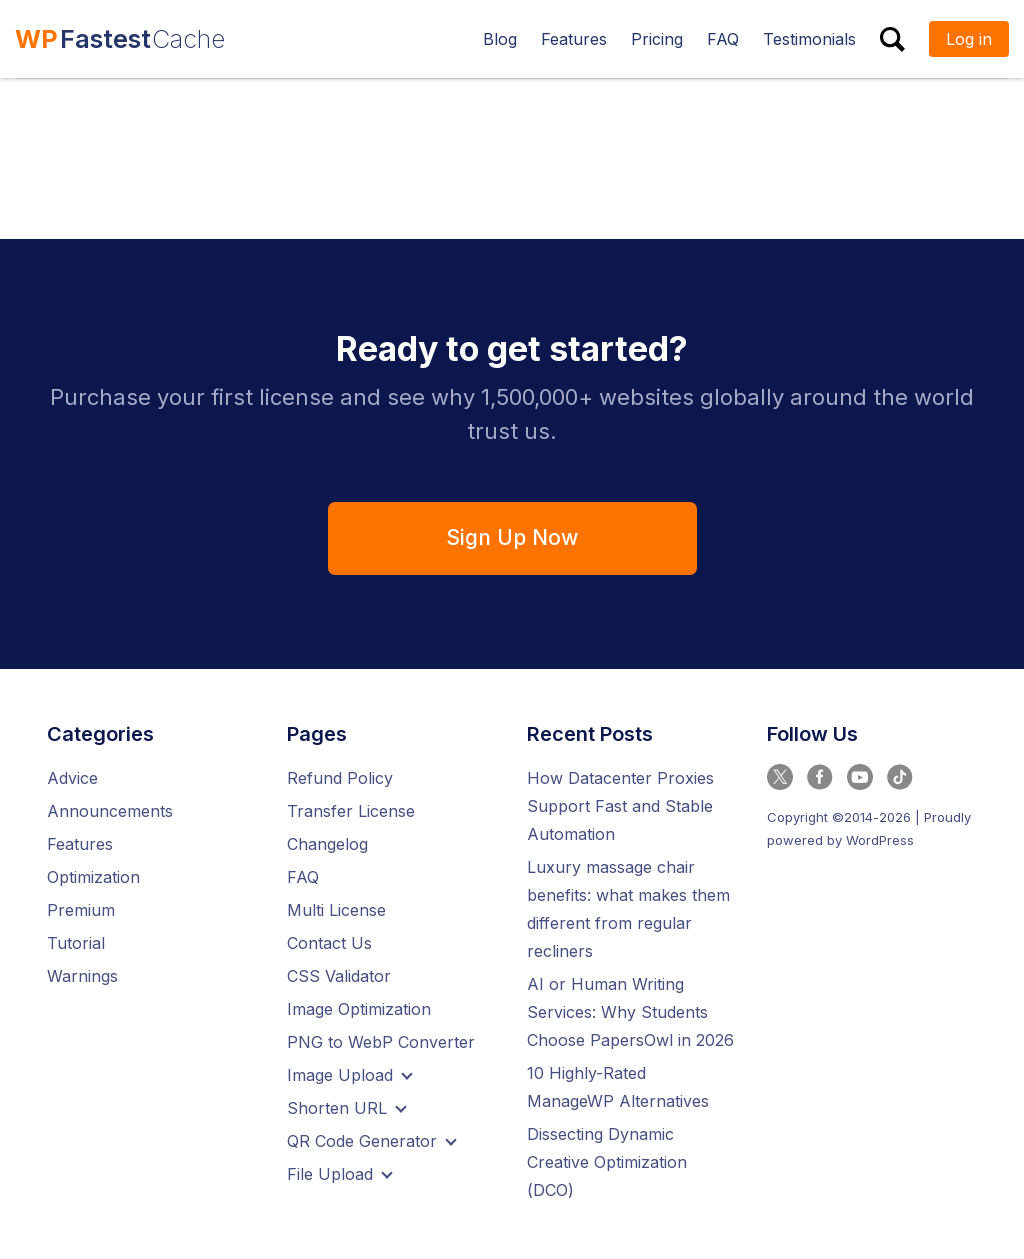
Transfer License (351, 811)
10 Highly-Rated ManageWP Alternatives (618, 1087)
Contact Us (329, 943)
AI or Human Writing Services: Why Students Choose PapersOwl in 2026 (630, 1012)
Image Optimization (359, 1009)
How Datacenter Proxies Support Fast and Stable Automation (620, 806)
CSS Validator (339, 976)
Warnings (82, 976)
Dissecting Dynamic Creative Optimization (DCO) (607, 1162)
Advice (72, 778)
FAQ (303, 877)
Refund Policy (340, 778)
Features (80, 844)
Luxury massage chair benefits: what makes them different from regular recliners (628, 909)
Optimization (93, 877)
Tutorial (76, 943)
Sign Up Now (512, 537)
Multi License (336, 910)
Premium (81, 910)
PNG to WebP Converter (381, 1042)
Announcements (110, 811)
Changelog (327, 844)
